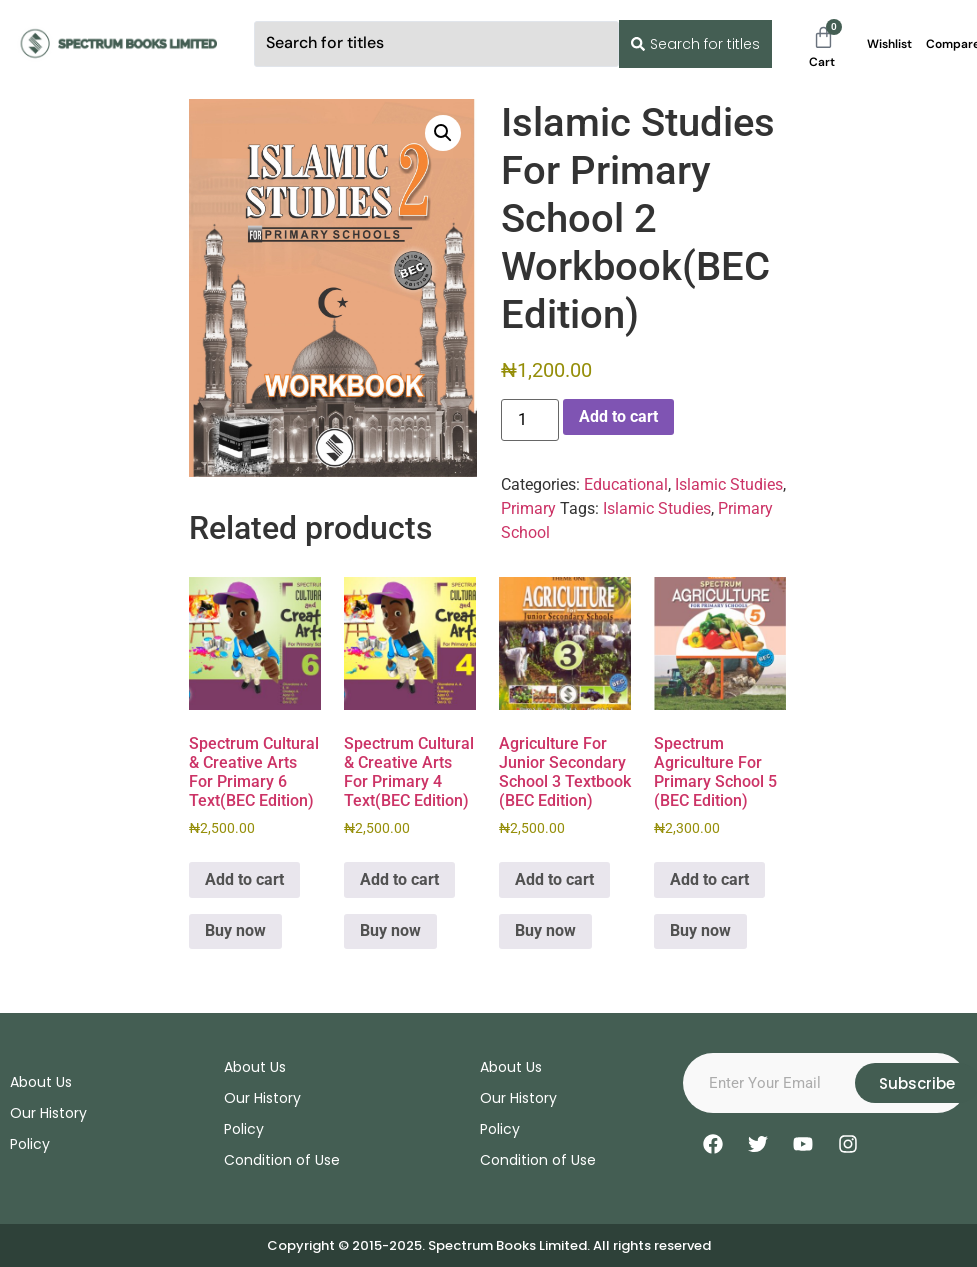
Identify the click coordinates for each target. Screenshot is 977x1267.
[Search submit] (692, 44)
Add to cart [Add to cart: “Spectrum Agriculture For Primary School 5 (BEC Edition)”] (709, 879)
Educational (626, 484)
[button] (443, 133)
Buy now (235, 930)
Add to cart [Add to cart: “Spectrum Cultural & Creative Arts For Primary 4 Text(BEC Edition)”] (399, 879)
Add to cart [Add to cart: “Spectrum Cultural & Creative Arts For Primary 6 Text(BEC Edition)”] (244, 879)
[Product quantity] (530, 420)
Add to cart (618, 416)
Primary (528, 508)
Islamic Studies (729, 484)
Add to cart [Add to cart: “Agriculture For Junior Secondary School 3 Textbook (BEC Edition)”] (554, 879)
